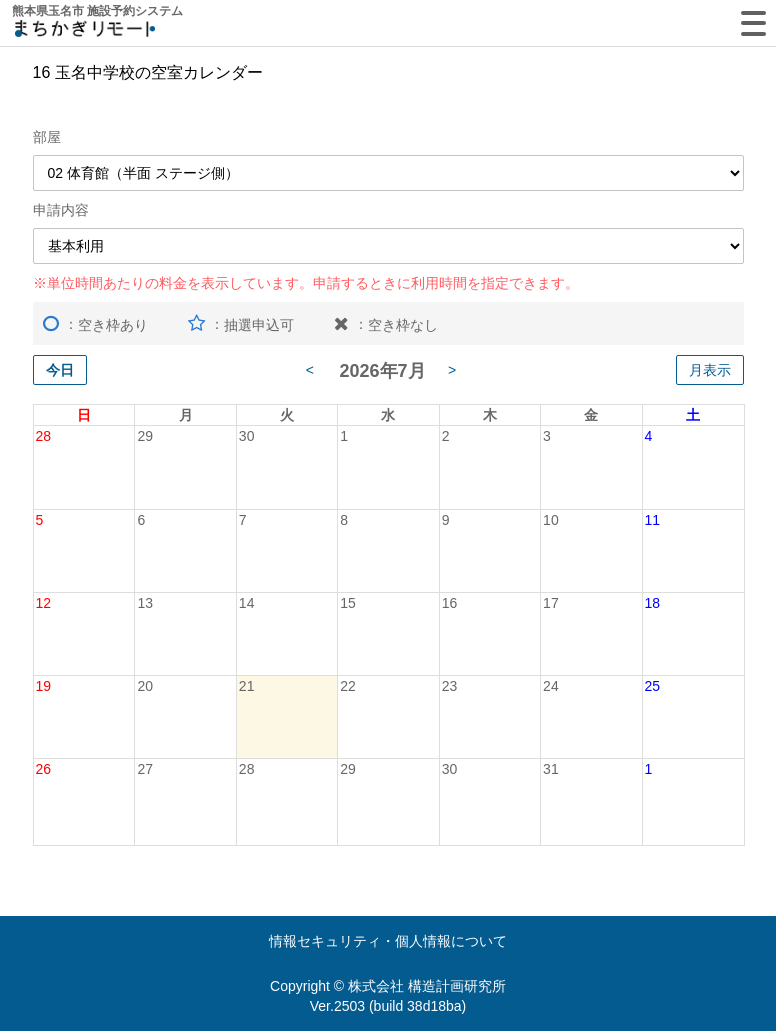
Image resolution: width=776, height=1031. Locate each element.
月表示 (710, 370)
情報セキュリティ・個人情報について (388, 941)
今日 (60, 370)
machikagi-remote (85, 32)
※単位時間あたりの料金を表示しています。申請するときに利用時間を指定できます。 (306, 283)
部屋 (47, 137)
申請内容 (61, 210)
